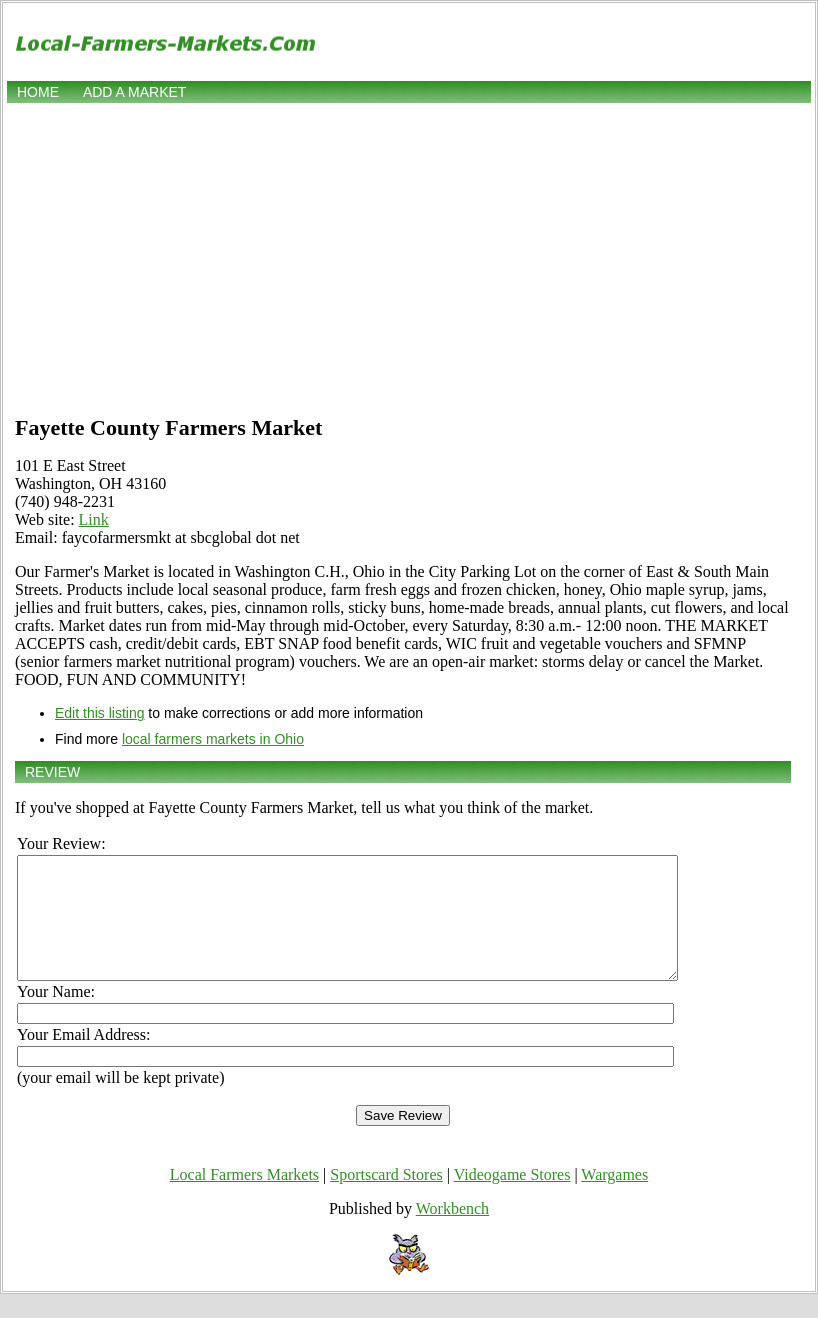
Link (94, 519)
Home (38, 92)
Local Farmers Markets (244, 1198)
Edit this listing (99, 713)
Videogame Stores (512, 1198)
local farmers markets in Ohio (213, 739)
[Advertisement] (409, 257)
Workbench (452, 1232)
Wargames (614, 1198)
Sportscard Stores (386, 1198)
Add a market (134, 92)
